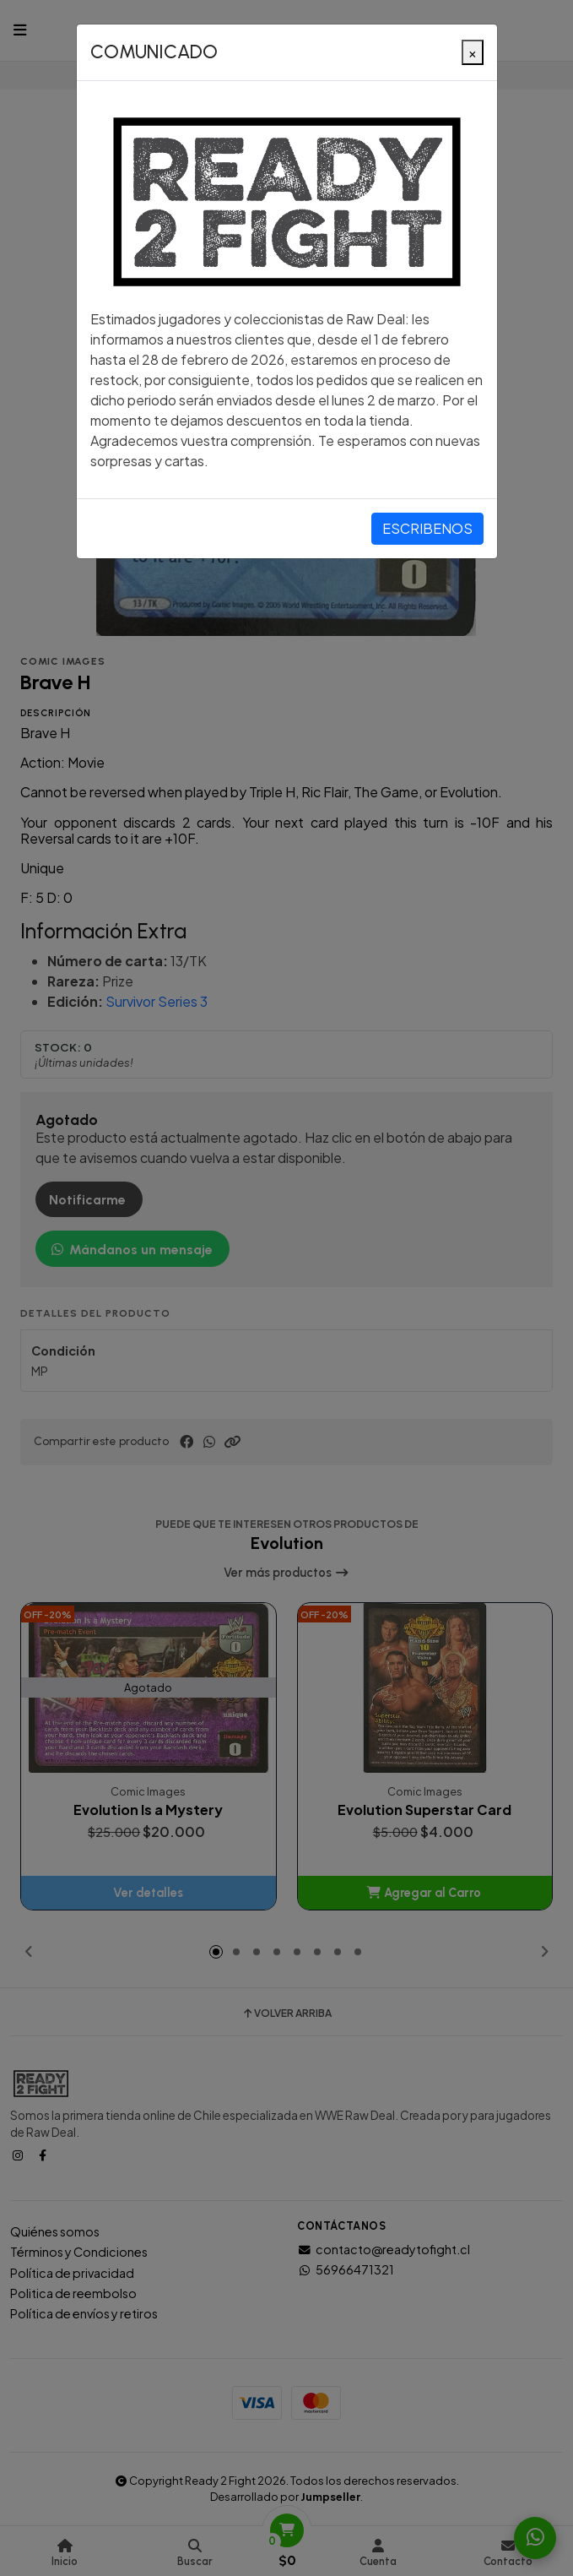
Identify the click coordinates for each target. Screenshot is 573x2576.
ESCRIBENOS (427, 528)
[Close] (473, 52)
